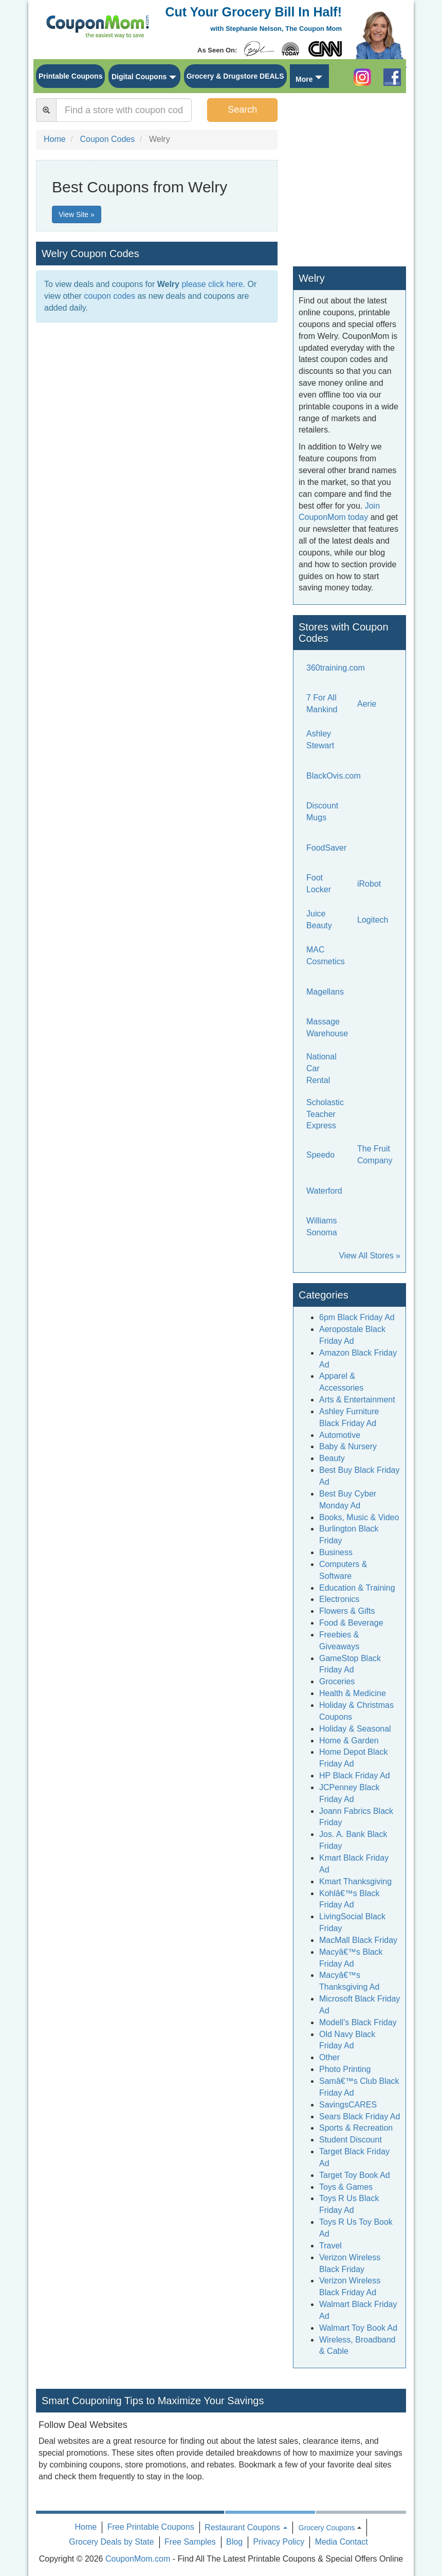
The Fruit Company (374, 1154)
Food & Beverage (351, 1622)
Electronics (339, 1599)
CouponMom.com (137, 2558)
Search (242, 109)
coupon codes (109, 296)
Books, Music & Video (359, 1517)
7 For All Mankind (321, 703)
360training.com (335, 667)
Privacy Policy (279, 2541)
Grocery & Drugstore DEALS (235, 76)
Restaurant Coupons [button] (246, 2527)
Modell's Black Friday (358, 2022)
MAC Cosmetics (325, 955)
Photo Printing (345, 2069)
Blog (234, 2541)
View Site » (77, 214)
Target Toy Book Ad (354, 2175)
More (304, 79)
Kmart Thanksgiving (355, 1881)
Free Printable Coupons (150, 2527)
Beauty (332, 1458)
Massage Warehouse (327, 1027)
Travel (330, 2245)
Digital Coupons (139, 77)
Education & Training (357, 1587)
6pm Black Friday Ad (357, 1317)
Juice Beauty (319, 919)
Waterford (324, 1190)
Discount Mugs (322, 811)
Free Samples (190, 2541)
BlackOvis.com (333, 775)
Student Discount (350, 2139)
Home (86, 2527)
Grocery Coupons (327, 2528)
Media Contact (341, 2541)
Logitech (373, 919)
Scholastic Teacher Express (325, 1114)
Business (336, 1552)
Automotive (339, 1435)
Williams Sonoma (321, 1226)
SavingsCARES (348, 2104)
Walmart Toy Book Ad (358, 2327)
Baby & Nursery (348, 1446)
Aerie (366, 703)
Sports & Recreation (356, 2127)
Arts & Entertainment (357, 1399)
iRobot (369, 883)
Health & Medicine (352, 1693)
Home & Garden (349, 1740)
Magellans (325, 991)
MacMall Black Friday (358, 1940)
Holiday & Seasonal (355, 1728)
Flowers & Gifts (347, 1611)
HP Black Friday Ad (354, 1775)
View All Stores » (369, 1255)
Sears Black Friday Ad (359, 2116)
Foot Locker (318, 883)
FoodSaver (326, 847)
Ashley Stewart (320, 739)
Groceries (337, 1681)
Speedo (320, 1154)
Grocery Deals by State (111, 2541)
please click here (212, 284)
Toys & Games (346, 2187)
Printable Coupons (70, 76)
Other (329, 2057)
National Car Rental (321, 1068)
